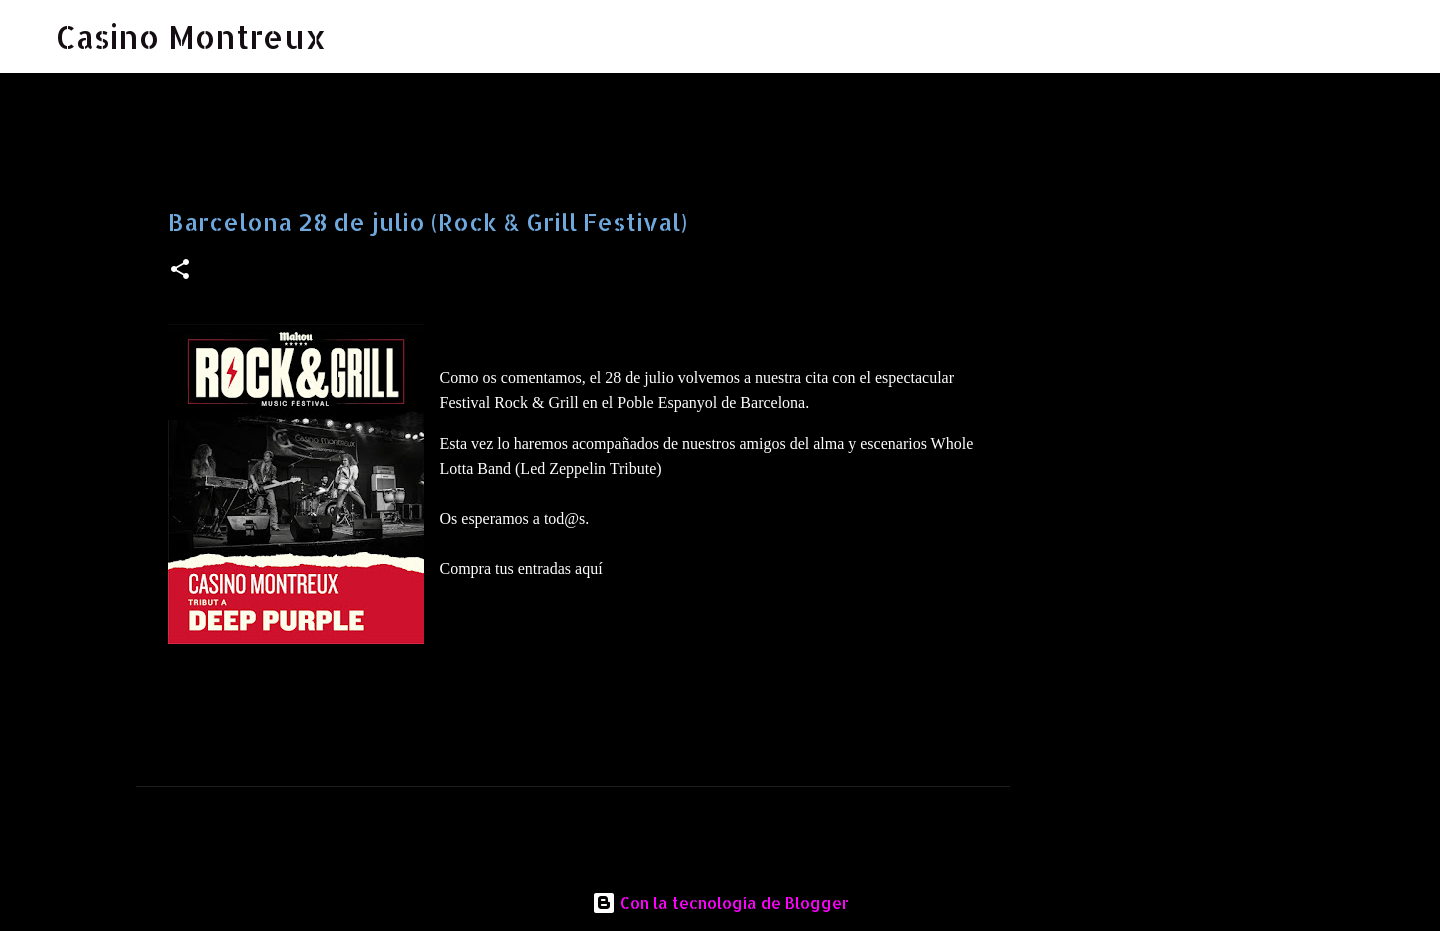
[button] (180, 270)
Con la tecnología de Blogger (720, 902)
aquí (589, 568)
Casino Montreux (191, 36)
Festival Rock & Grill (509, 402)
